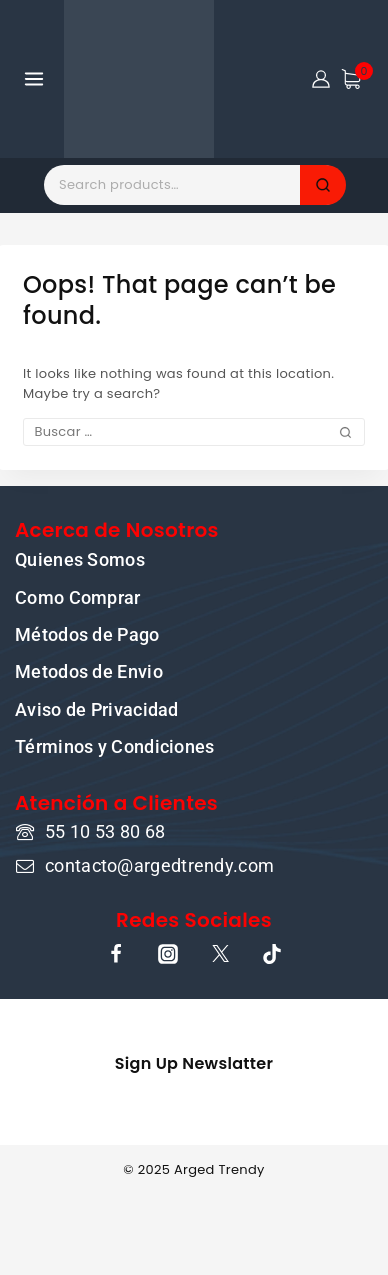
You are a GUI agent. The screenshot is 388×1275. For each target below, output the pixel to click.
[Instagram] (168, 954)
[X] (220, 954)
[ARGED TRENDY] (139, 79)
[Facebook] (116, 954)
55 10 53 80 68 (105, 831)
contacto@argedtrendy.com (159, 865)
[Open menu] (34, 78)
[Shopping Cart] (357, 79)
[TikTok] (272, 954)
